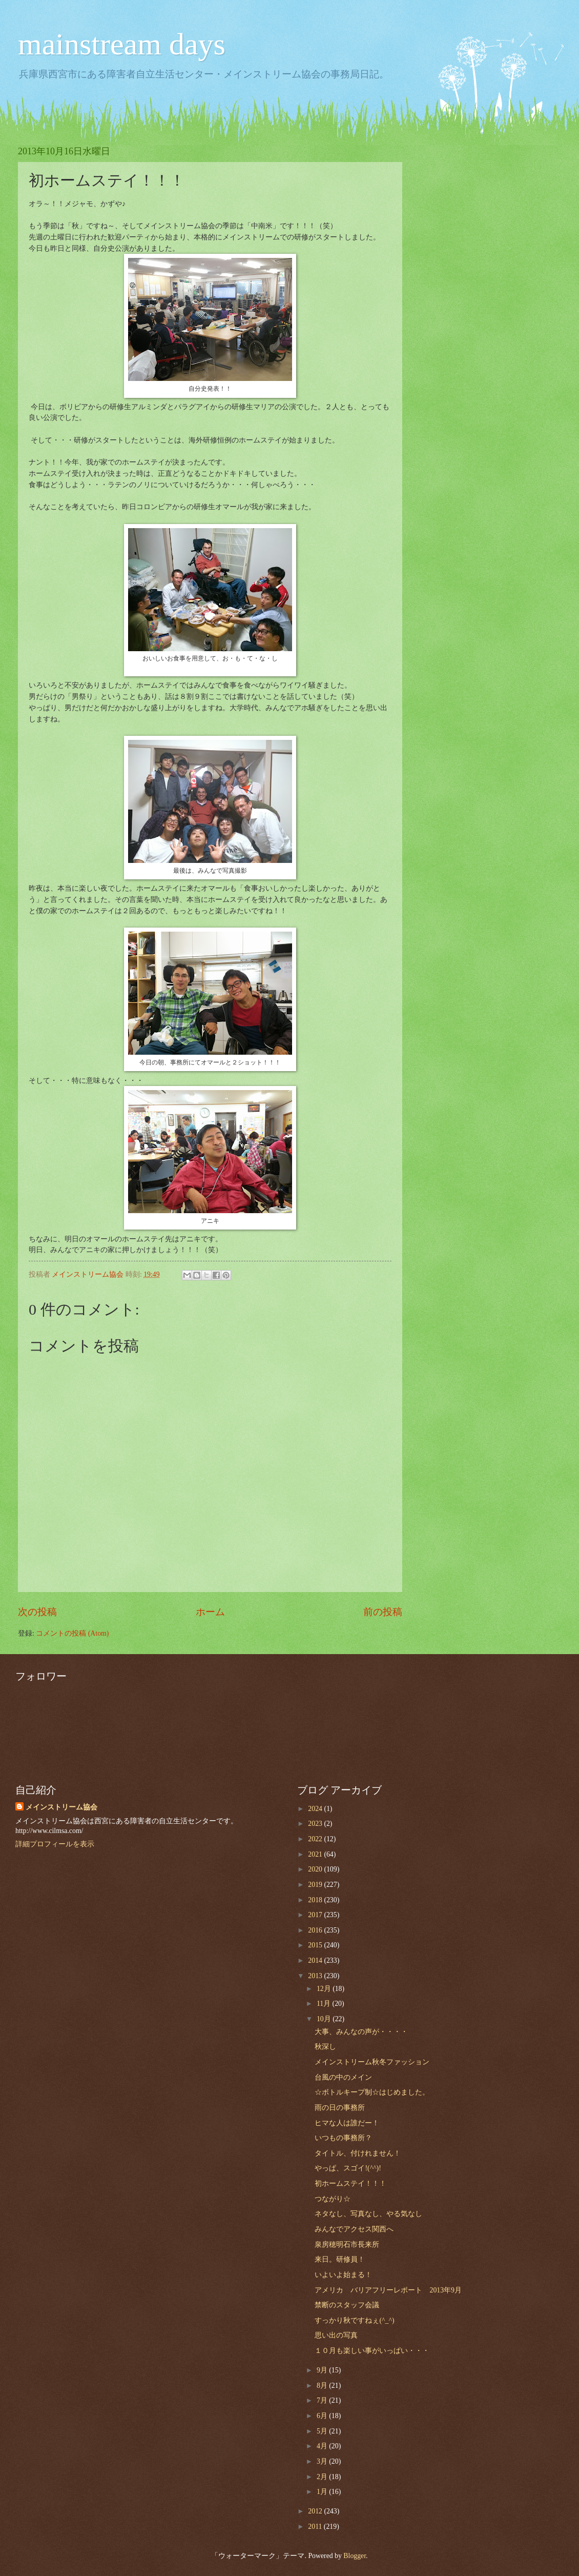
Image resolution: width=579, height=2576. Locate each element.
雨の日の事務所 (340, 2107)
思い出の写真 (336, 2335)
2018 (316, 1900)
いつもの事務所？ (343, 2138)
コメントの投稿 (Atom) (72, 1633)
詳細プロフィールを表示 (54, 1844)
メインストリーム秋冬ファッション (372, 2062)
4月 (323, 2446)
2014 (316, 1960)
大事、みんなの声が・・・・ (361, 2032)
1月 (323, 2492)
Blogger (354, 2556)
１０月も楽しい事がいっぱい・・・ (372, 2350)
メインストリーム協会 (61, 1807)
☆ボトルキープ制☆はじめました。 (372, 2092)
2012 (316, 2511)
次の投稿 (37, 1611)
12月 (325, 1989)
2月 (323, 2477)
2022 (316, 1839)
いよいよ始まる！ (343, 2275)
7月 (323, 2400)
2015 (316, 1945)
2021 (316, 1854)
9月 (323, 2370)
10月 (325, 2019)
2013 (316, 1976)
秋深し (325, 2046)
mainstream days (121, 44)
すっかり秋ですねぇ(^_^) (354, 2320)
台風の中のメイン (343, 2077)
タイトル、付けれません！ (358, 2153)
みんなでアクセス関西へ (354, 2229)
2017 (316, 1915)
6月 (323, 2416)
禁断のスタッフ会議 (347, 2305)
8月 (323, 2385)
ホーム (210, 1611)
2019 (316, 1884)
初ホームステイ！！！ (350, 2183)
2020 (316, 1869)
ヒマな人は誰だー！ (347, 2123)
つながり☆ (332, 2199)
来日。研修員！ (340, 2259)
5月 (323, 2431)
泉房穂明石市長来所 (347, 2244)
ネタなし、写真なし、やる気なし (368, 2214)
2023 (316, 1823)
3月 (323, 2461)
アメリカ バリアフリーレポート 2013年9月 (388, 2290)
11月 (325, 2003)
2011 (316, 2526)
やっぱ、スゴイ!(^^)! (348, 2168)
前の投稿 (382, 1611)
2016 (316, 1930)
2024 (316, 1809)
